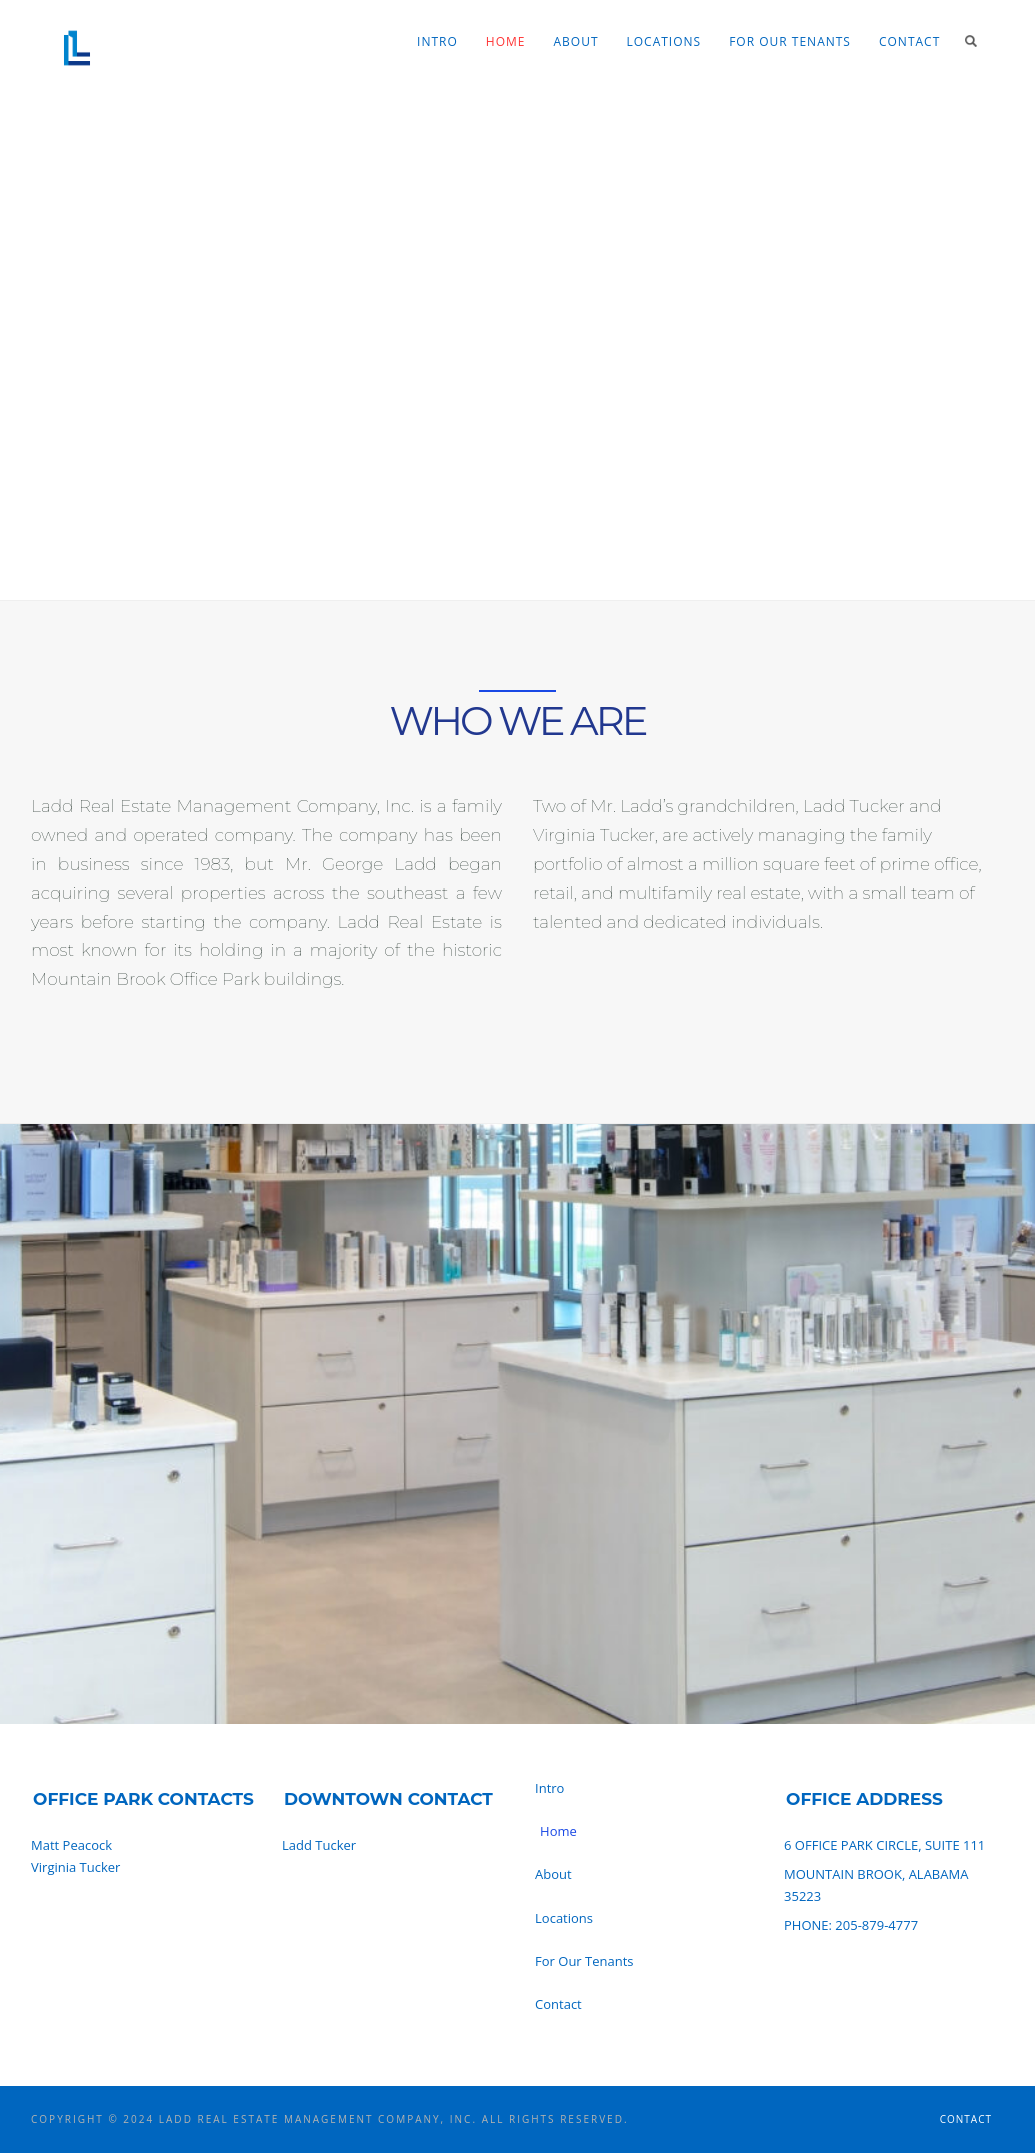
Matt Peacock (71, 1845)
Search (971, 41)
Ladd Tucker (319, 1845)
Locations (664, 41)
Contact (909, 41)
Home (506, 41)
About (575, 41)
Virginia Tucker (75, 1867)
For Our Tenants (790, 41)
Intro (437, 41)
